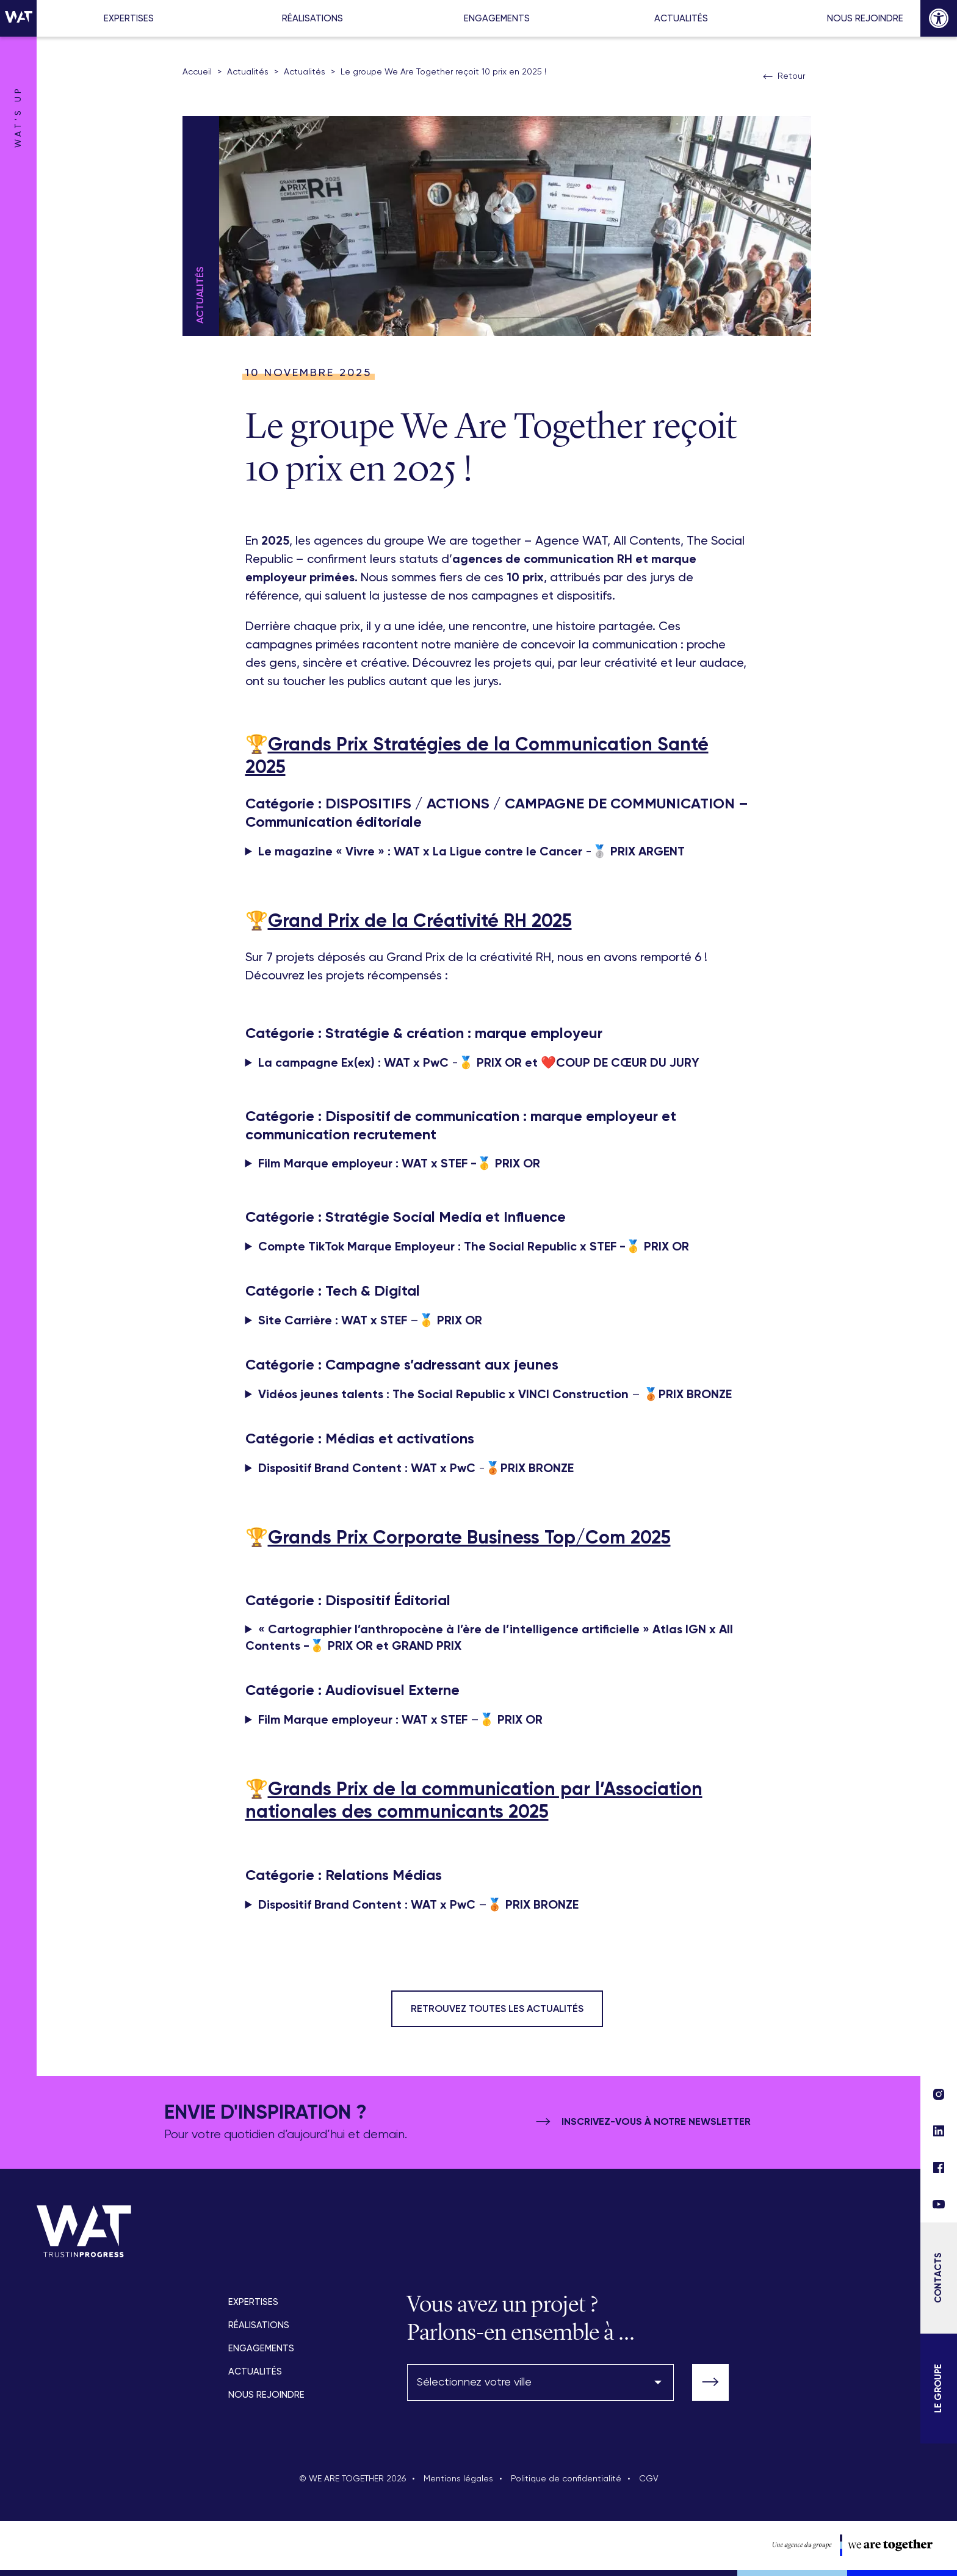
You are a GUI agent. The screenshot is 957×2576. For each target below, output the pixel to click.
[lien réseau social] (938, 2204)
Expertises (129, 18)
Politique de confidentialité (566, 2479)
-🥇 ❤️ (478, 1063)
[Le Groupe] (938, 2389)
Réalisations (312, 18)
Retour (783, 77)
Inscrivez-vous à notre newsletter (642, 2122)
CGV (649, 2479)
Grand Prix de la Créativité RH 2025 (420, 922)
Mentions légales (458, 2479)
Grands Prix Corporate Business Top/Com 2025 (469, 1538)
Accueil (197, 72)
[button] (938, 18)
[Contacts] (938, 2278)
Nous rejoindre (865, 18)
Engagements (497, 18)
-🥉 (416, 1468)
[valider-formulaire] (710, 2382)
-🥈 (471, 852)
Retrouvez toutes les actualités (497, 2009)
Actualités (681, 18)
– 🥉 (495, 1394)
